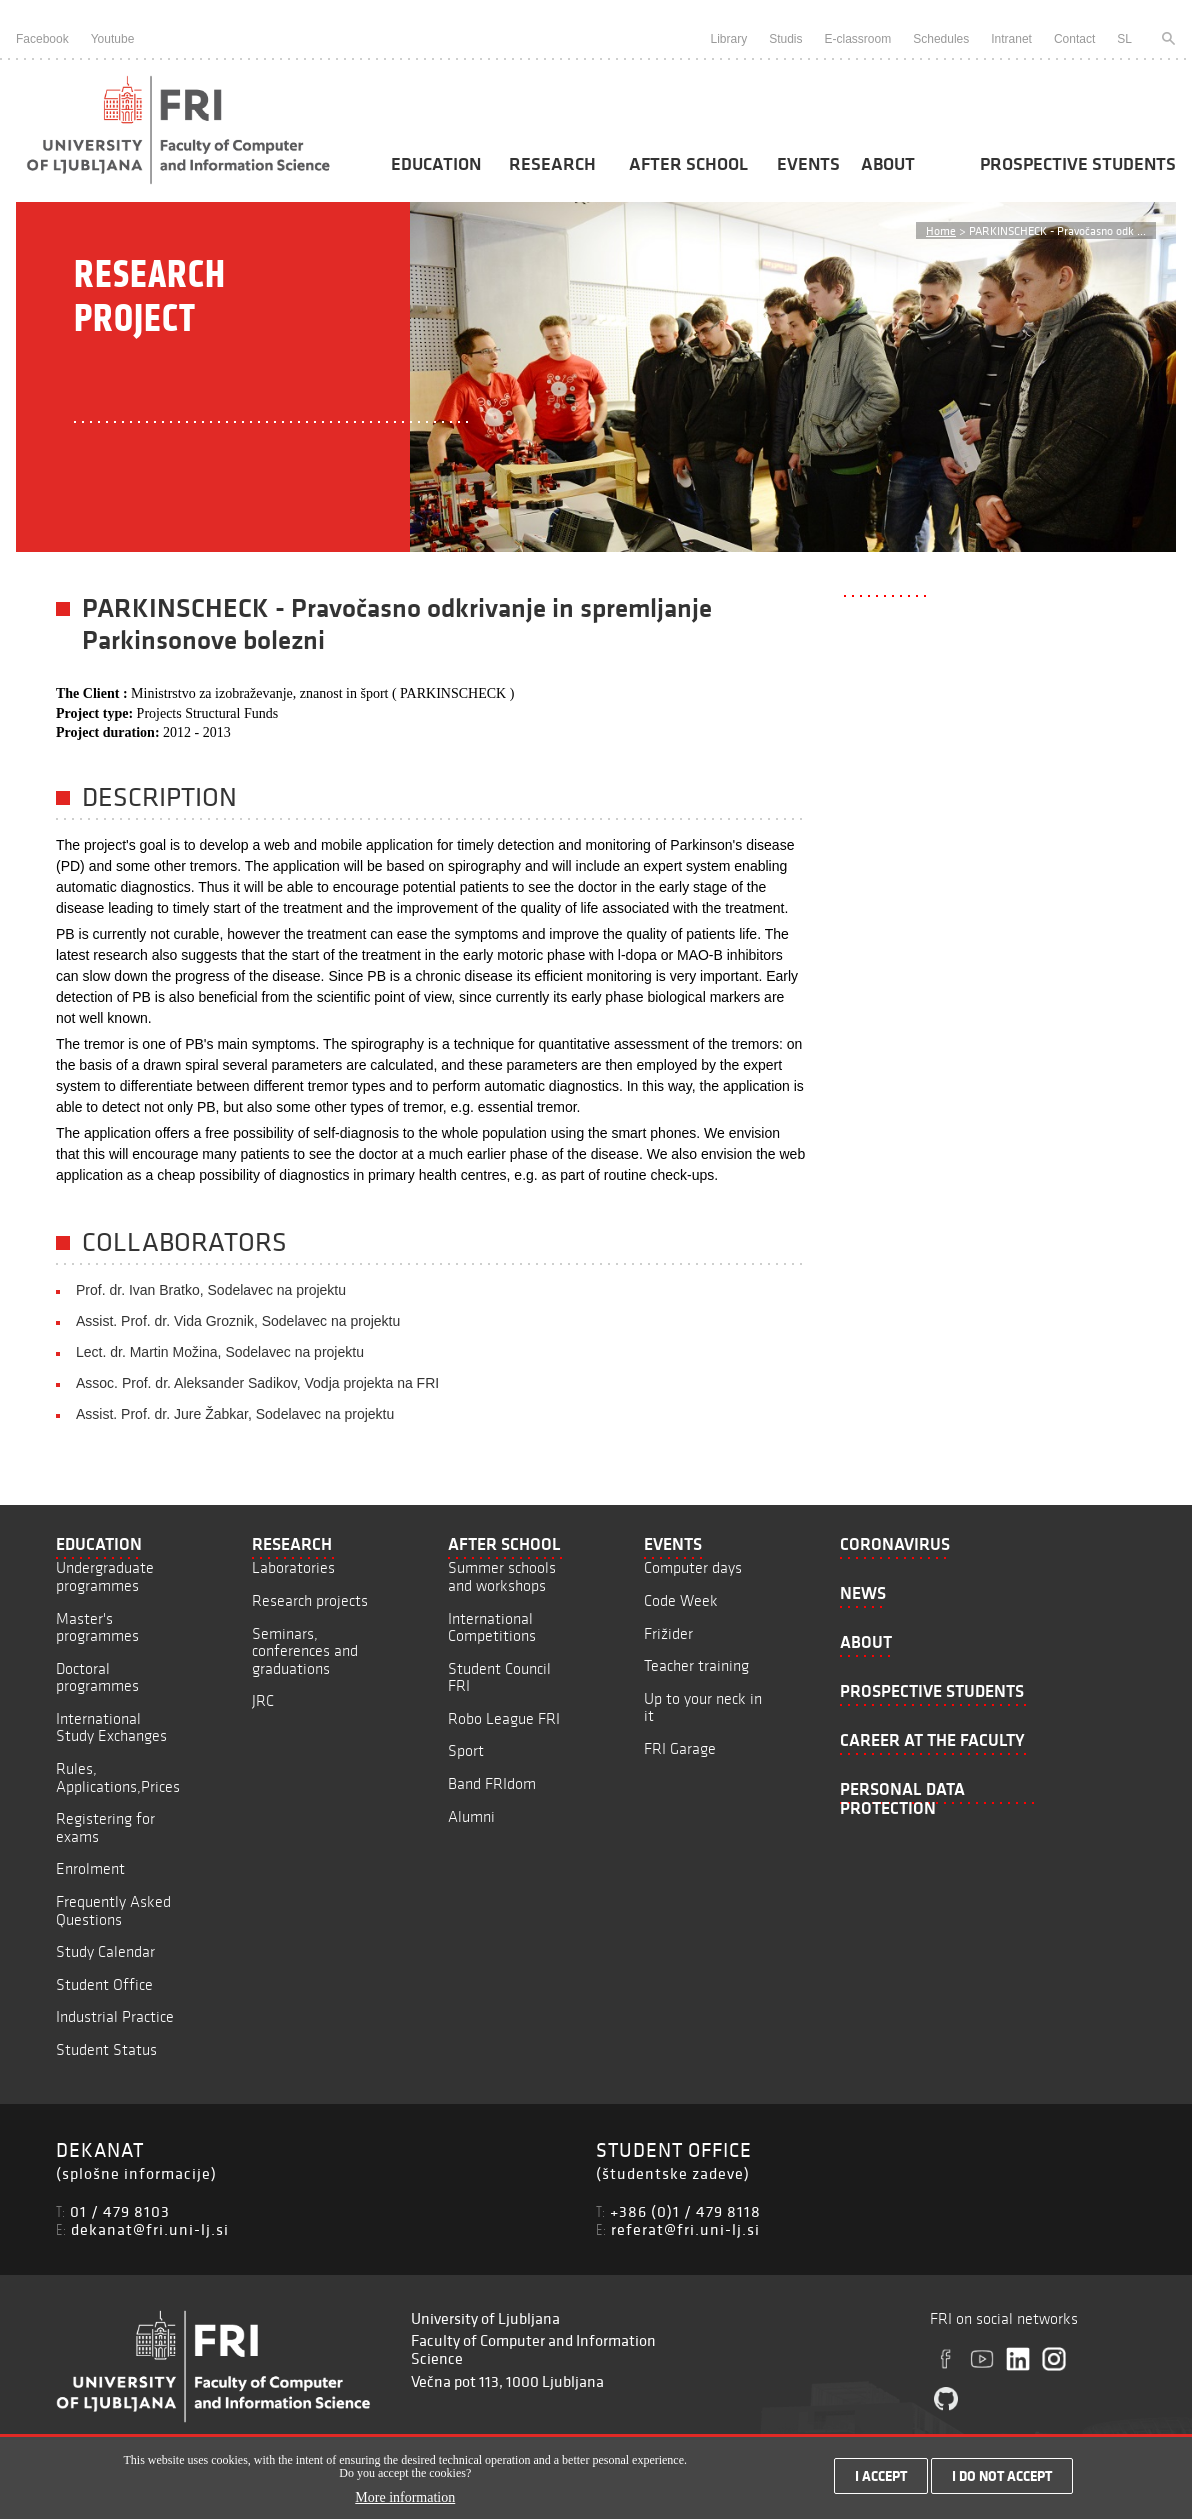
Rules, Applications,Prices (118, 1777)
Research (552, 164)
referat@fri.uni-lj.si (685, 2229)
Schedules (941, 39)
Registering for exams (105, 1827)
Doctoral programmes (97, 1677)
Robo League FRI (504, 1718)
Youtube (113, 39)
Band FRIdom (492, 1783)
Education (436, 164)
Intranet (1011, 39)
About (888, 164)
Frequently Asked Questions (113, 1910)
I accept (881, 2481)
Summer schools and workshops (502, 1576)
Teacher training (696, 1665)
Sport (466, 1750)
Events (808, 164)
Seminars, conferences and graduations (305, 1651)
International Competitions (492, 1627)
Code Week (681, 1600)
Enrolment (90, 1868)
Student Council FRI (499, 1677)
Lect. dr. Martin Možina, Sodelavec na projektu (220, 1352)
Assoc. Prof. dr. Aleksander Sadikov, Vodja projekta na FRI (257, 1383)
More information (405, 2503)
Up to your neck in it (703, 1707)
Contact (1074, 39)
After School (688, 164)
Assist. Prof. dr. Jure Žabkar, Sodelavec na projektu (235, 1414)
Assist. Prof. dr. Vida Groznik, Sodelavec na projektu (238, 1321)
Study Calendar (105, 1951)
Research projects (310, 1600)
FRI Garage (680, 1748)
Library (728, 39)
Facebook (42, 39)
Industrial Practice (115, 2016)
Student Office (104, 1984)
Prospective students (1078, 164)
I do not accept (1002, 2481)
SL (1124, 39)
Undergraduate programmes (105, 1576)
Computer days (693, 1567)
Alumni (471, 1816)
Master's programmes (97, 1627)
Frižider (668, 1633)
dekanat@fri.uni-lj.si (150, 2229)
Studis (785, 39)
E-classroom (858, 39)
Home (941, 230)
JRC (263, 1700)
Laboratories (293, 1567)
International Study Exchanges (111, 1727)
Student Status (106, 2049)
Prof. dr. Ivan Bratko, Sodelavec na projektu (211, 1290)
